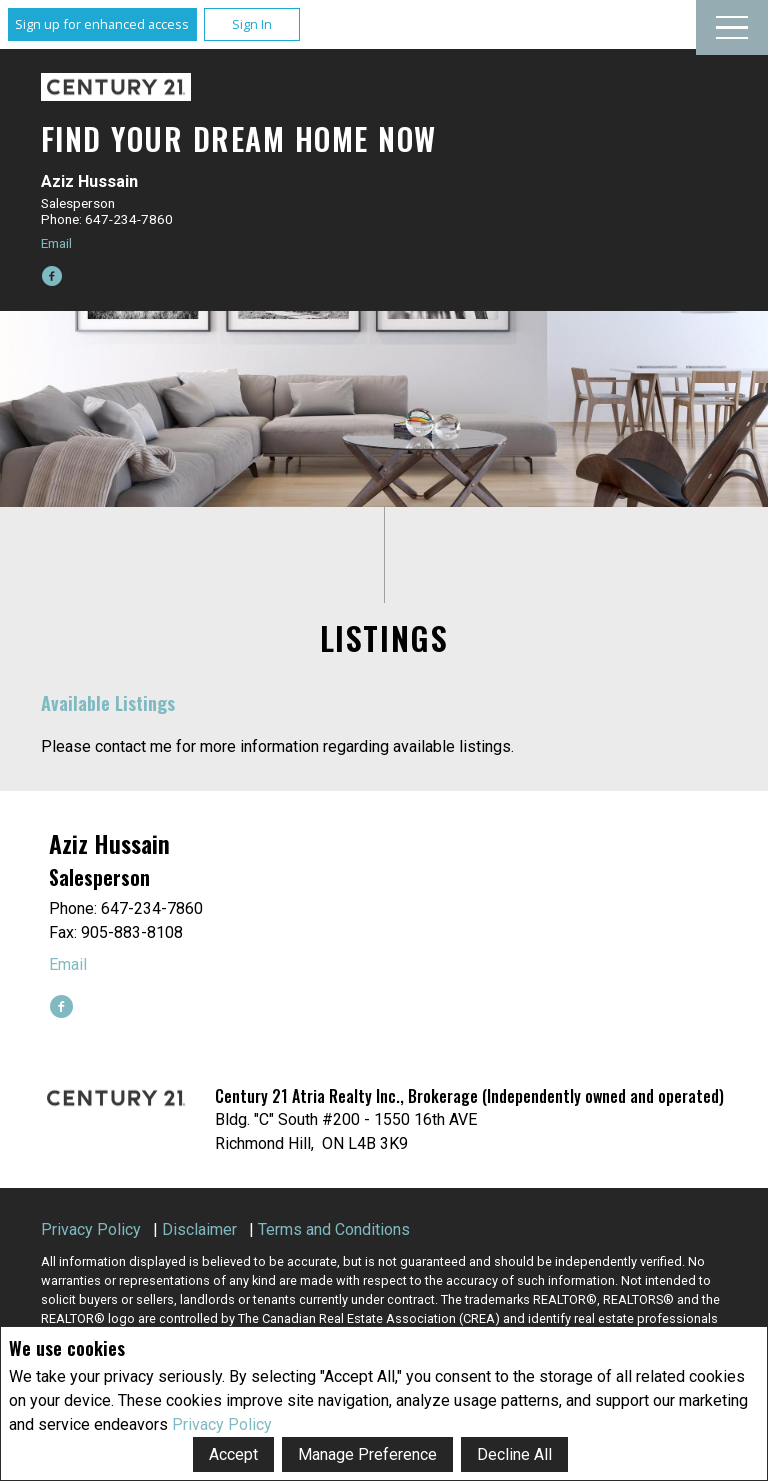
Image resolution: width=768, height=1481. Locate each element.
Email (56, 243)
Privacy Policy (222, 1424)
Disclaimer (199, 1229)
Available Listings (108, 702)
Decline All (514, 1454)
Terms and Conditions (334, 1229)
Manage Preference (367, 1454)
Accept (233, 1454)
